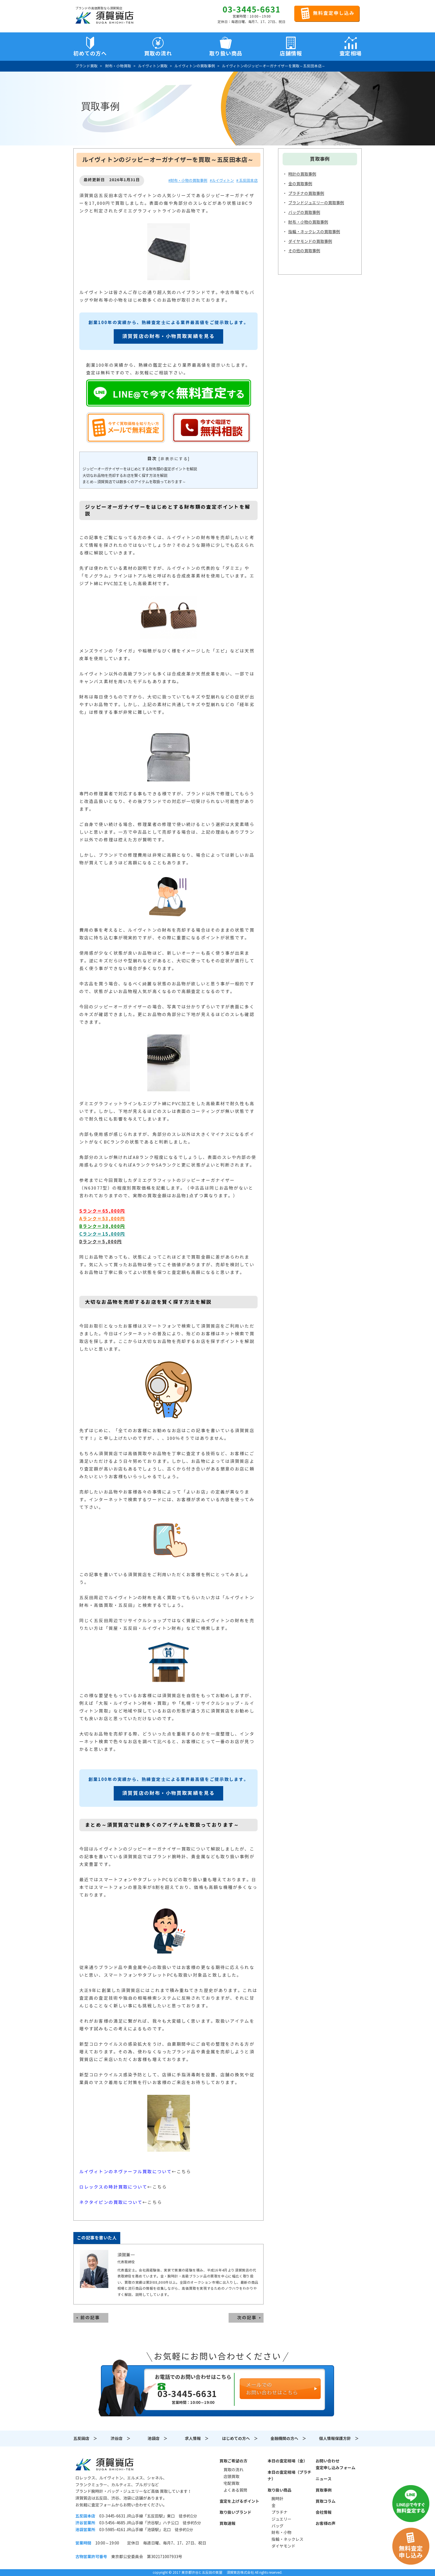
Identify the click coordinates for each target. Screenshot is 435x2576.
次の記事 (246, 2317)
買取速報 (227, 2523)
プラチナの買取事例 (306, 193)
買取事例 (324, 2490)
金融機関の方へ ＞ (288, 2438)
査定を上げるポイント (239, 2501)
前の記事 (90, 2317)
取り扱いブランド (235, 2512)
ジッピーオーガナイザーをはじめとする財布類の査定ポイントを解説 (139, 469)
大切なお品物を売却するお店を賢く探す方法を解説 (124, 475)
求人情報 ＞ (197, 2438)
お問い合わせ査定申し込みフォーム (335, 2464)
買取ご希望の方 (233, 2461)
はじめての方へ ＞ (240, 2438)
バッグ (277, 2526)
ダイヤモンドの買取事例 (310, 241)
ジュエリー (281, 2519)
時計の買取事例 (302, 174)
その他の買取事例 (304, 250)
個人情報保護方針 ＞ (339, 2438)
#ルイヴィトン (222, 180)
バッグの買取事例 (304, 212)
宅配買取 (231, 2483)
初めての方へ (90, 53)
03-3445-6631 (252, 10)
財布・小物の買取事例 (308, 222)
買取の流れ (158, 53)
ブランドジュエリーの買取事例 (316, 202)
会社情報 (324, 2512)
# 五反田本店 (247, 180)
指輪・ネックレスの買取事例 (314, 231)
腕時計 (277, 2498)
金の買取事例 (300, 183)
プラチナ (279, 2512)
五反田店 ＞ (85, 2438)
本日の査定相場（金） (287, 2461)
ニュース (324, 2478)
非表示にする (174, 458)
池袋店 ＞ (157, 2438)
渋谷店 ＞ (120, 2438)
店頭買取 (231, 2476)
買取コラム (325, 2501)
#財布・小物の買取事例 (187, 180)
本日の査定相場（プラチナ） (289, 2476)
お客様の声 (325, 2523)
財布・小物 (281, 2532)
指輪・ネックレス (287, 2539)
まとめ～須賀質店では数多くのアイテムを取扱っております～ (134, 481)
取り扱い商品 (279, 2490)
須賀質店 (104, 2464)
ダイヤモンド (283, 2546)
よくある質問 (235, 2490)
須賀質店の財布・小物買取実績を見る (168, 336)
